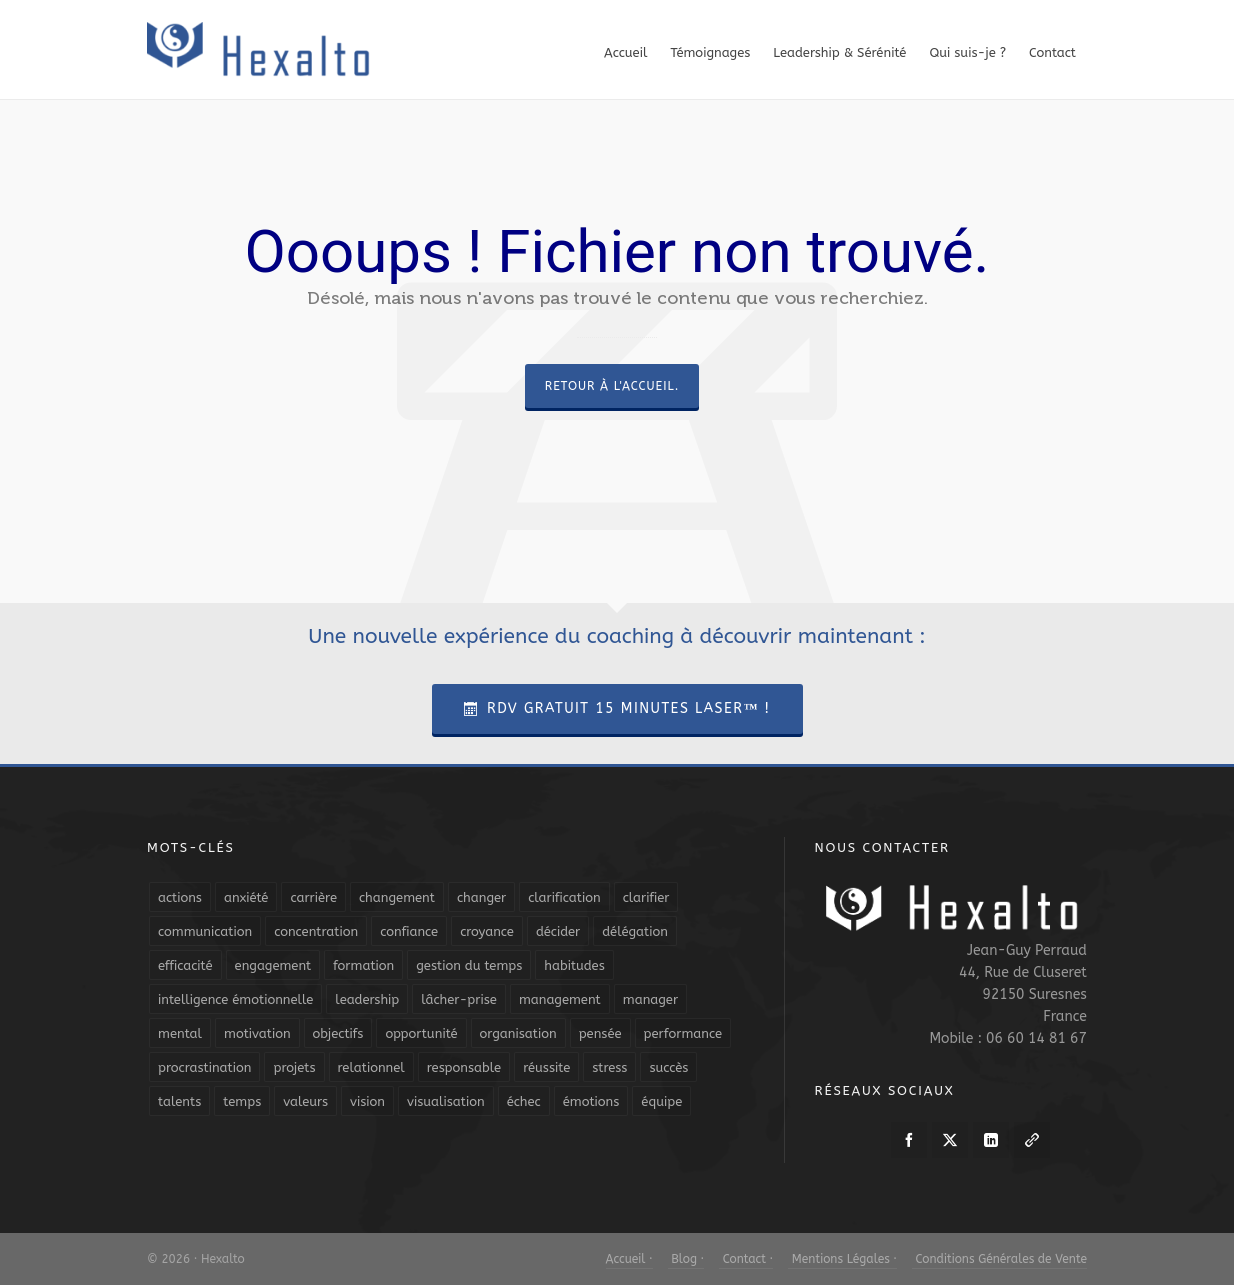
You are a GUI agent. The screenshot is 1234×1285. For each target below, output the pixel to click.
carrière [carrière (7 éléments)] (313, 897)
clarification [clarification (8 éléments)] (564, 897)
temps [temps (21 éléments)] (242, 1101)
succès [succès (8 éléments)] (668, 1067)
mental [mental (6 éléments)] (180, 1033)
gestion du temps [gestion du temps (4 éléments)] (469, 965)
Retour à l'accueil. (612, 386)
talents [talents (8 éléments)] (179, 1101)
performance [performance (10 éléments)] (683, 1033)
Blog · (686, 1259)
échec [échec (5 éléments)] (524, 1101)
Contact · (746, 1259)
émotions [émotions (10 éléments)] (591, 1101)
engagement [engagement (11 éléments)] (273, 965)
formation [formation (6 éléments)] (363, 965)
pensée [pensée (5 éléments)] (600, 1033)
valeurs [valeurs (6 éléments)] (305, 1101)
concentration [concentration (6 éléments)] (316, 931)
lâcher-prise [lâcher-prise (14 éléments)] (459, 999)
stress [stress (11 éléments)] (609, 1067)
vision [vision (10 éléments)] (367, 1101)
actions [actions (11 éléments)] (180, 897)
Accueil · (629, 1259)
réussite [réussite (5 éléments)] (546, 1067)
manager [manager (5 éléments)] (650, 999)
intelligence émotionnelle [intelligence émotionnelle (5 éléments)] (235, 999)
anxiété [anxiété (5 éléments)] (246, 897)
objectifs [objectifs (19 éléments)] (338, 1033)
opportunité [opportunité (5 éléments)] (421, 1033)
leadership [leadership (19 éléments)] (367, 999)
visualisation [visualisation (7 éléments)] (446, 1101)
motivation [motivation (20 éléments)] (257, 1033)
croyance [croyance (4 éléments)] (487, 931)
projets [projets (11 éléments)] (294, 1067)
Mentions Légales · (842, 1259)
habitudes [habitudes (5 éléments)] (574, 965)
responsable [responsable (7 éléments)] (464, 1067)
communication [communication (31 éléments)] (205, 931)
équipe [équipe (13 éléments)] (661, 1101)
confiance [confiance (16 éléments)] (409, 931)
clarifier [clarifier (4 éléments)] (646, 897)
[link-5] (1032, 1140)
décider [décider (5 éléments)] (558, 931)
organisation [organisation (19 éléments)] (518, 1033)
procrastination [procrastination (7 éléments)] (204, 1067)
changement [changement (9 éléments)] (397, 897)
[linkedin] (991, 1140)
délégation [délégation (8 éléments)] (635, 931)
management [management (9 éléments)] (560, 999)
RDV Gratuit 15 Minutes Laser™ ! (617, 708)
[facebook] (909, 1140)
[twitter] (950, 1140)
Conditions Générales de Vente (999, 1259)
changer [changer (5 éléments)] (481, 897)
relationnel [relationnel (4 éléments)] (371, 1067)
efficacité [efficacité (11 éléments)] (185, 965)
